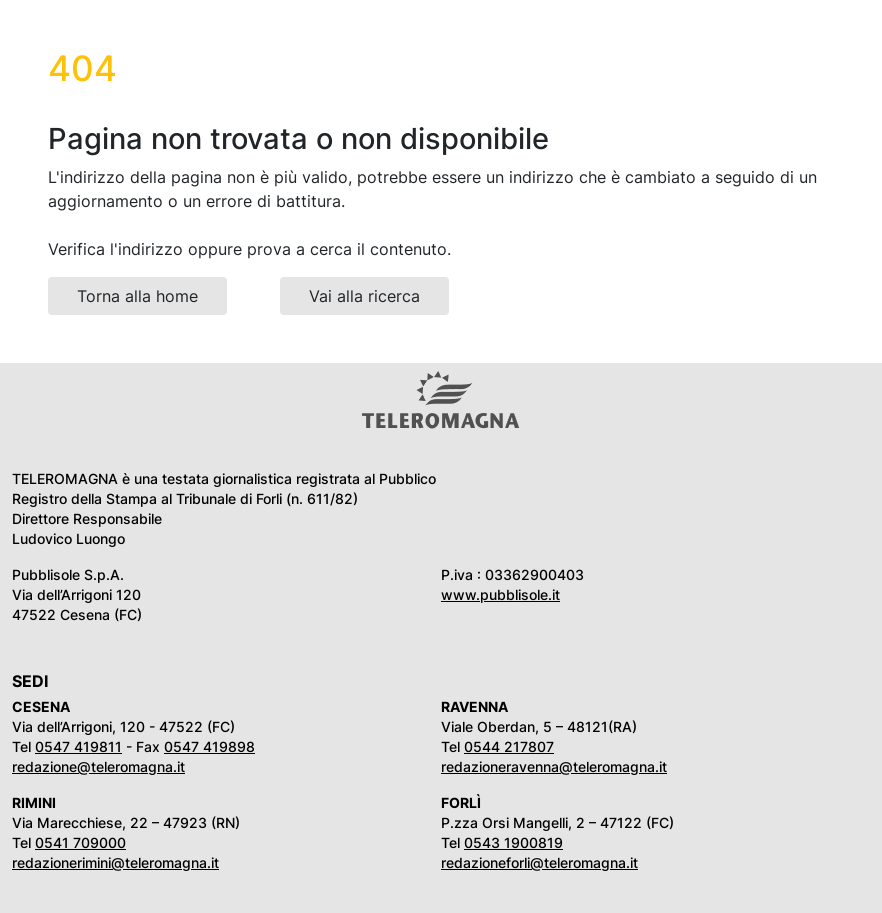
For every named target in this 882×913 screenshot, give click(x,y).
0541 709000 (80, 842)
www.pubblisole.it (500, 594)
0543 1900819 (513, 842)
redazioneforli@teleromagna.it (539, 862)
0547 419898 (209, 746)
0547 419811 (78, 746)
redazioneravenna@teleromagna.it (554, 766)
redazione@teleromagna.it (98, 766)
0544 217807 (509, 746)
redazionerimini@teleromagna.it (115, 862)
